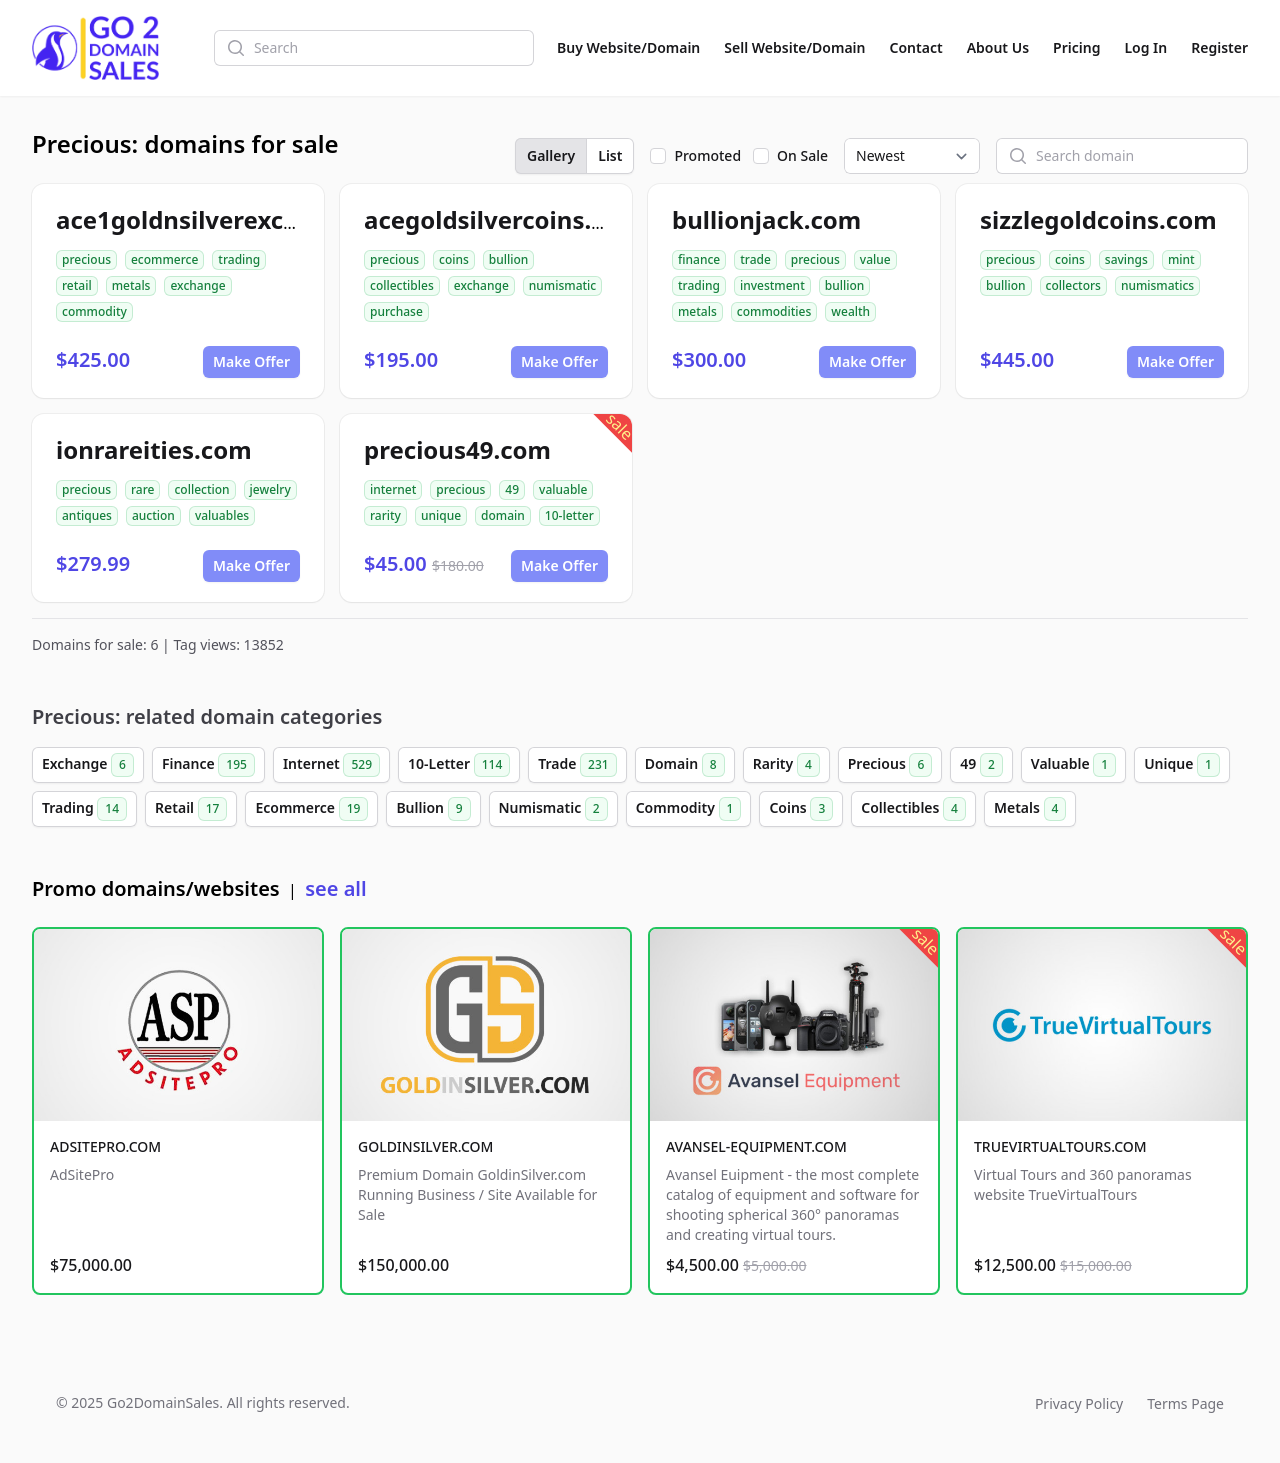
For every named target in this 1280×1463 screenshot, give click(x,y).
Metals (1030, 809)
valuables (222, 515)
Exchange (88, 765)
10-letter (569, 515)
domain (503, 515)
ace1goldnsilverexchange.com (236, 219)
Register (1219, 47)
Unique (1182, 765)
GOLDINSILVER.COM (425, 1146)
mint (1181, 259)
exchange (197, 285)
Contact (916, 47)
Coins (801, 809)
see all (335, 888)
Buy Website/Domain (628, 47)
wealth (850, 311)
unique (441, 515)
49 (512, 489)
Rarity (786, 765)
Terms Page (1185, 1403)
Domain (685, 765)
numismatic (562, 285)
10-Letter (459, 765)
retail (77, 285)
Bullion (433, 809)
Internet (331, 765)
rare (142, 489)
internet (393, 489)
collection (201, 489)
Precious (890, 765)
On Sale (802, 155)
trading (239, 259)
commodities (774, 311)
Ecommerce (311, 809)
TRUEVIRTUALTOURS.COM (1060, 1146)
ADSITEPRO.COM (105, 1146)
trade (755, 259)
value (875, 259)
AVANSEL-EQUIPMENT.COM (756, 1146)
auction (153, 515)
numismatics (1157, 285)
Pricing (1076, 47)
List (610, 155)
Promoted (707, 155)
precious (86, 259)
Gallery (551, 155)
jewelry (270, 489)
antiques (87, 515)
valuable (563, 489)
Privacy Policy (1079, 1403)
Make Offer (251, 361)
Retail (191, 809)
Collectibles (913, 809)
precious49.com (457, 449)
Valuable (1073, 765)
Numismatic (553, 809)
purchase (396, 311)
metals (131, 285)
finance (699, 259)
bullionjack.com (766, 219)
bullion (509, 259)
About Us (998, 47)
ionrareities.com (154, 449)
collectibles (402, 285)
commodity (94, 311)
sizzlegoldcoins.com (1098, 219)
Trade (577, 765)
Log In (1145, 47)
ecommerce (164, 259)
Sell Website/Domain (794, 47)
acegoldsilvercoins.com (503, 219)
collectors (1073, 285)
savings (1126, 259)
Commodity (689, 809)
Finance (208, 765)
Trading (84, 809)
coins (454, 259)
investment (772, 285)
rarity (385, 515)
